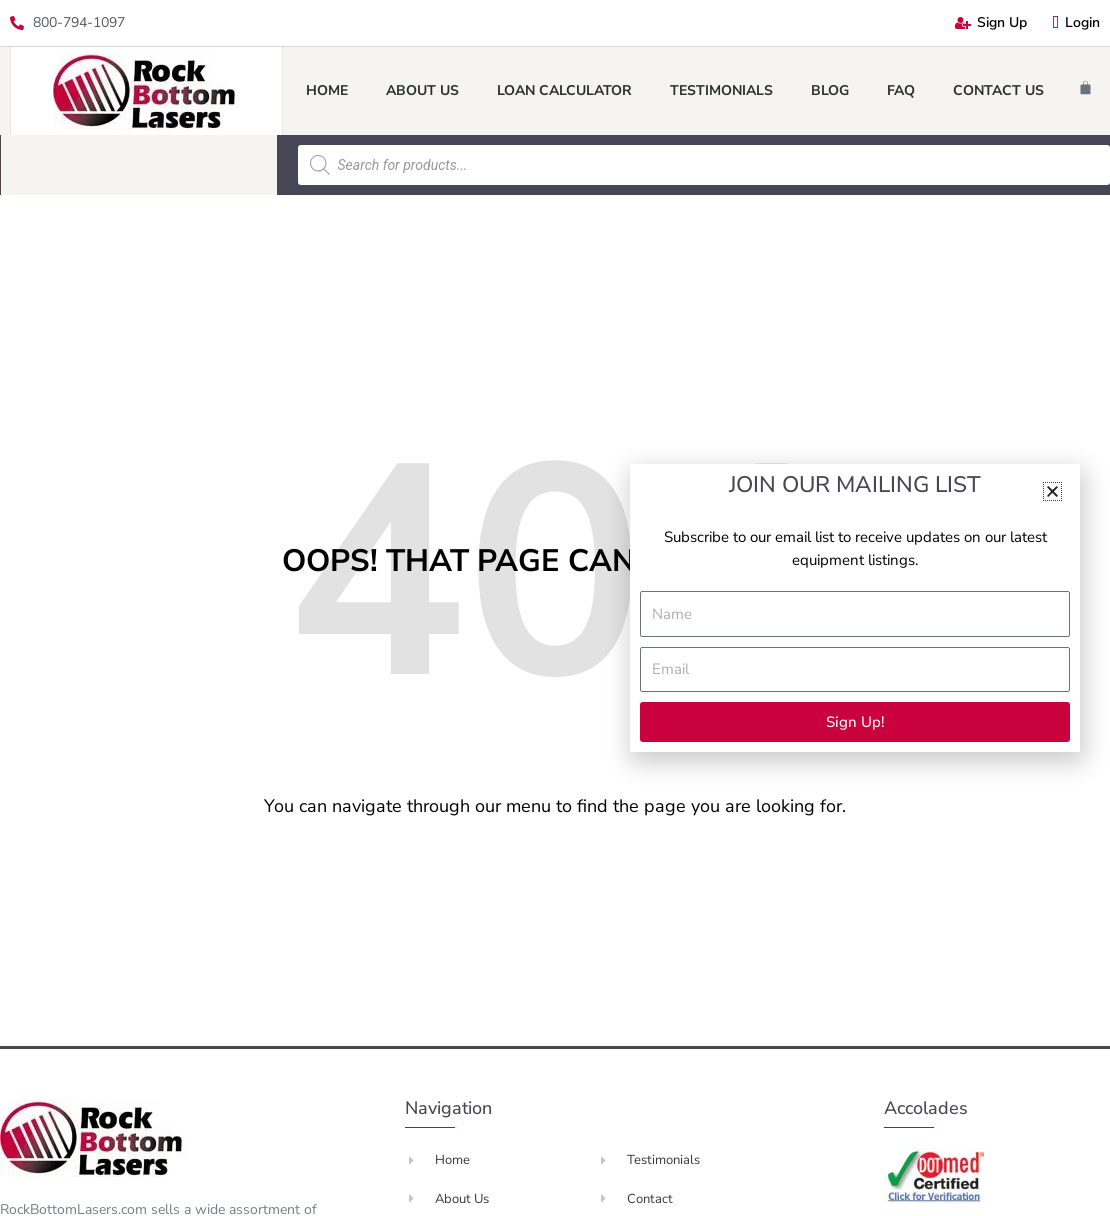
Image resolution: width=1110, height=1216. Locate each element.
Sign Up (991, 22)
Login (1076, 22)
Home (327, 90)
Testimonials (721, 90)
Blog (830, 90)
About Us (422, 90)
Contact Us (998, 90)
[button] (1052, 491)
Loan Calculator (564, 90)
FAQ (901, 90)
